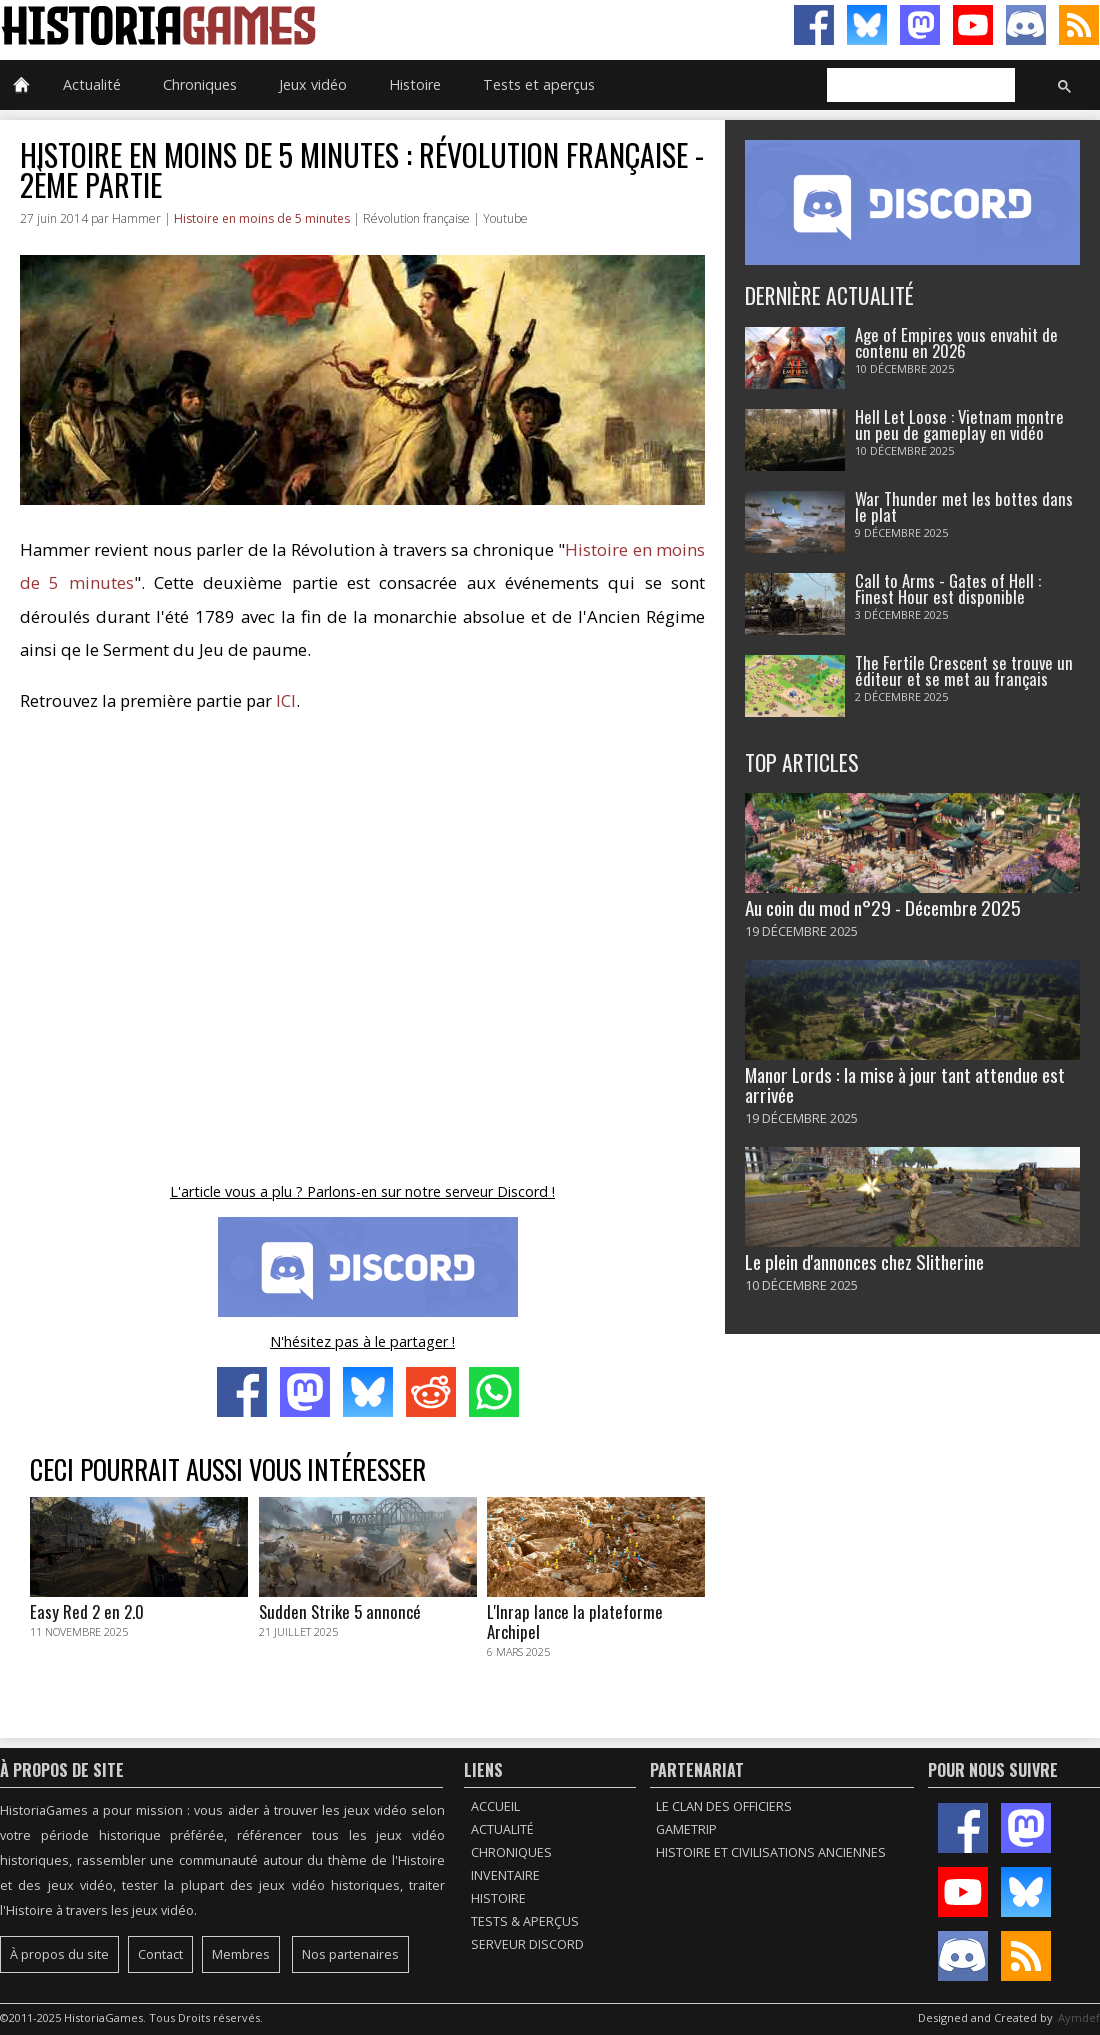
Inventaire (505, 1875)
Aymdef (1079, 2017)
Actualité (92, 84)
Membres (241, 1954)
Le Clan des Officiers (724, 1806)
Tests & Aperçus (525, 1921)
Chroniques (200, 84)
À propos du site (59, 1954)
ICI (286, 700)
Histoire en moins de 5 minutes (262, 218)
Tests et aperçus (539, 84)
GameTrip (686, 1829)
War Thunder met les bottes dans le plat (964, 507)
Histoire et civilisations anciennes (771, 1852)
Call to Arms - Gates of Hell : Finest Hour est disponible (948, 589)
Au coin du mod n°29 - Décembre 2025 (883, 907)
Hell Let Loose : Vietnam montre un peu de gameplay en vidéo (959, 425)
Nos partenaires (350, 1954)
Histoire (415, 84)
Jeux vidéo (313, 84)
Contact (160, 1954)
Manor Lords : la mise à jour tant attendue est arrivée (905, 1084)
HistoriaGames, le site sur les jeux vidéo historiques (275, 25)
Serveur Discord (527, 1944)
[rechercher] (919, 86)
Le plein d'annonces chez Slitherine (864, 1261)
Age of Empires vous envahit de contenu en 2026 (956, 343)
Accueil (495, 1806)
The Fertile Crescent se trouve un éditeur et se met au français (964, 671)
